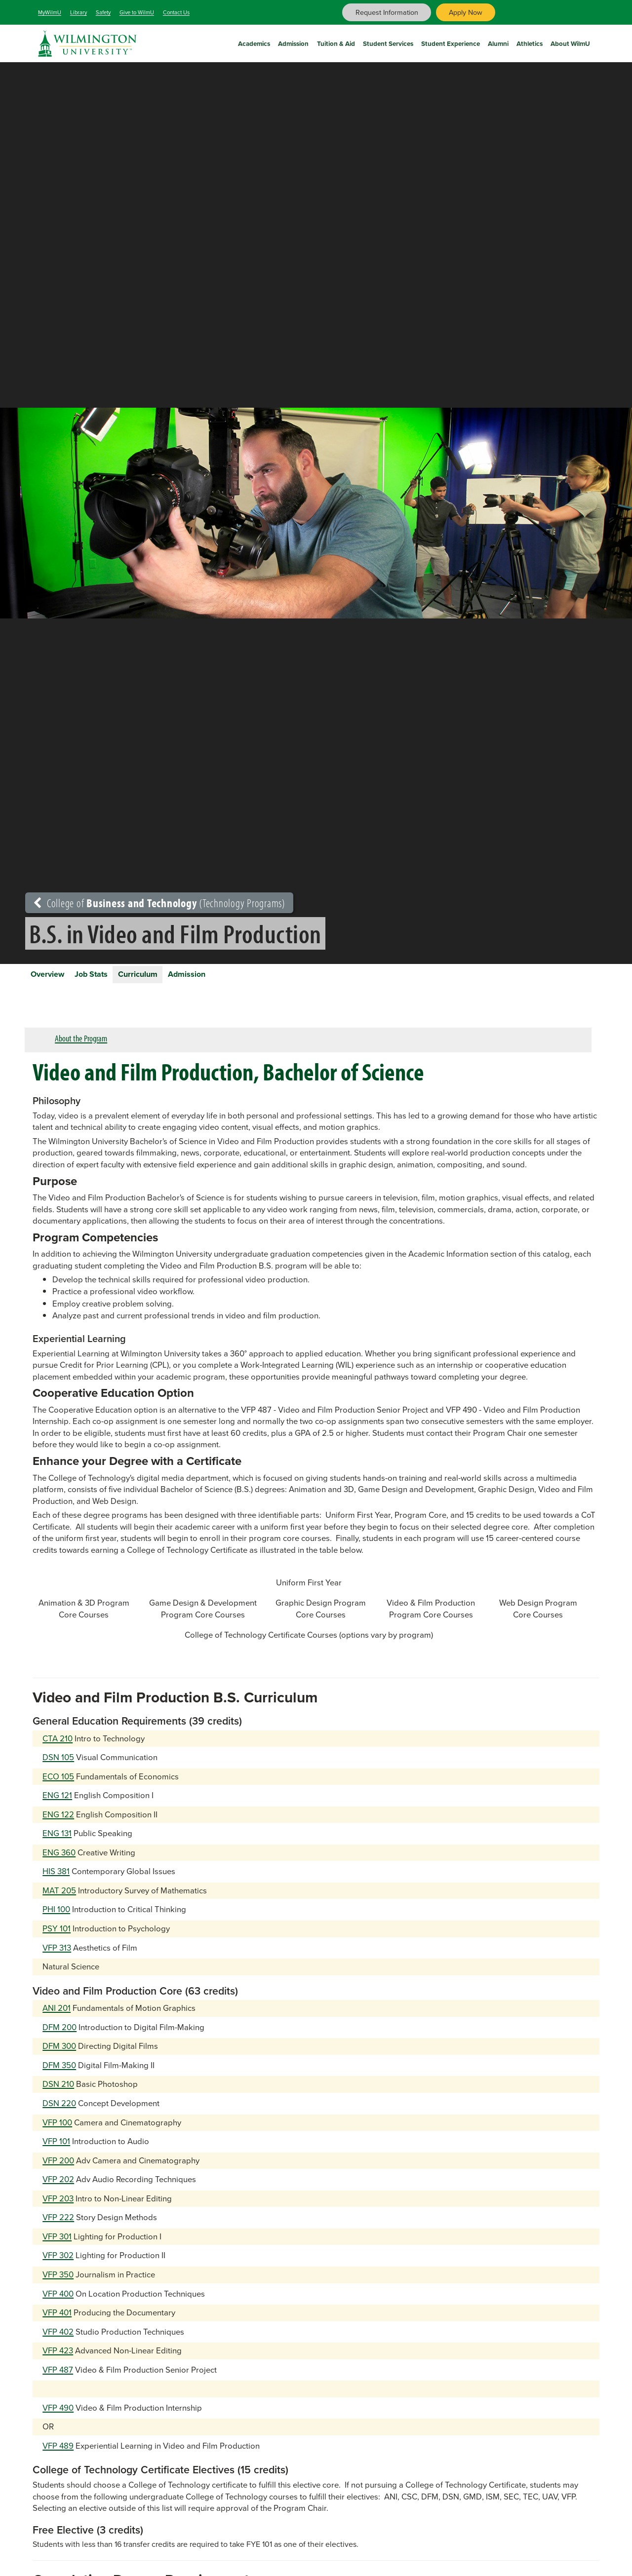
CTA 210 (57, 1747)
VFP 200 (58, 2169)
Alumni (498, 42)
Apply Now (465, 12)
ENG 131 (57, 1842)
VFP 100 (57, 2131)
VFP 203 (58, 2207)
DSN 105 (58, 1766)
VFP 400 (58, 2303)
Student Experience (450, 42)
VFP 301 (57, 2245)
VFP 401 (57, 2321)
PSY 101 (56, 1937)
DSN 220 (59, 2112)
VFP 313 (56, 1957)
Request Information (387, 12)
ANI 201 (56, 2017)
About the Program (81, 1047)
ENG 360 (59, 1861)
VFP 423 (57, 2359)
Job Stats (118, 977)
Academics (254, 42)
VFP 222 (58, 2227)
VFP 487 (57, 2379)
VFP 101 (56, 2150)
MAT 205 (59, 1899)
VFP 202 (58, 2188)
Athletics (529, 42)
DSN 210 (58, 2093)
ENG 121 (57, 1804)
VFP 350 (58, 2283)
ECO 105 (58, 1785)
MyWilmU (49, 12)
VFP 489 (58, 2455)
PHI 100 (56, 1919)
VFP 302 (58, 2265)
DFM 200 (59, 2036)
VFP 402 (58, 2341)
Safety (103, 12)
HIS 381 (56, 1881)
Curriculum (182, 977)
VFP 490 (58, 2417)
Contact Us (176, 12)
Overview (56, 977)
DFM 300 (59, 2055)
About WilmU (570, 42)
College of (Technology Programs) (159, 902)
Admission (293, 42)
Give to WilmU (136, 12)
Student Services (388, 42)
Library (78, 12)
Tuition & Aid (336, 42)
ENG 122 (58, 1823)
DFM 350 (59, 2074)
